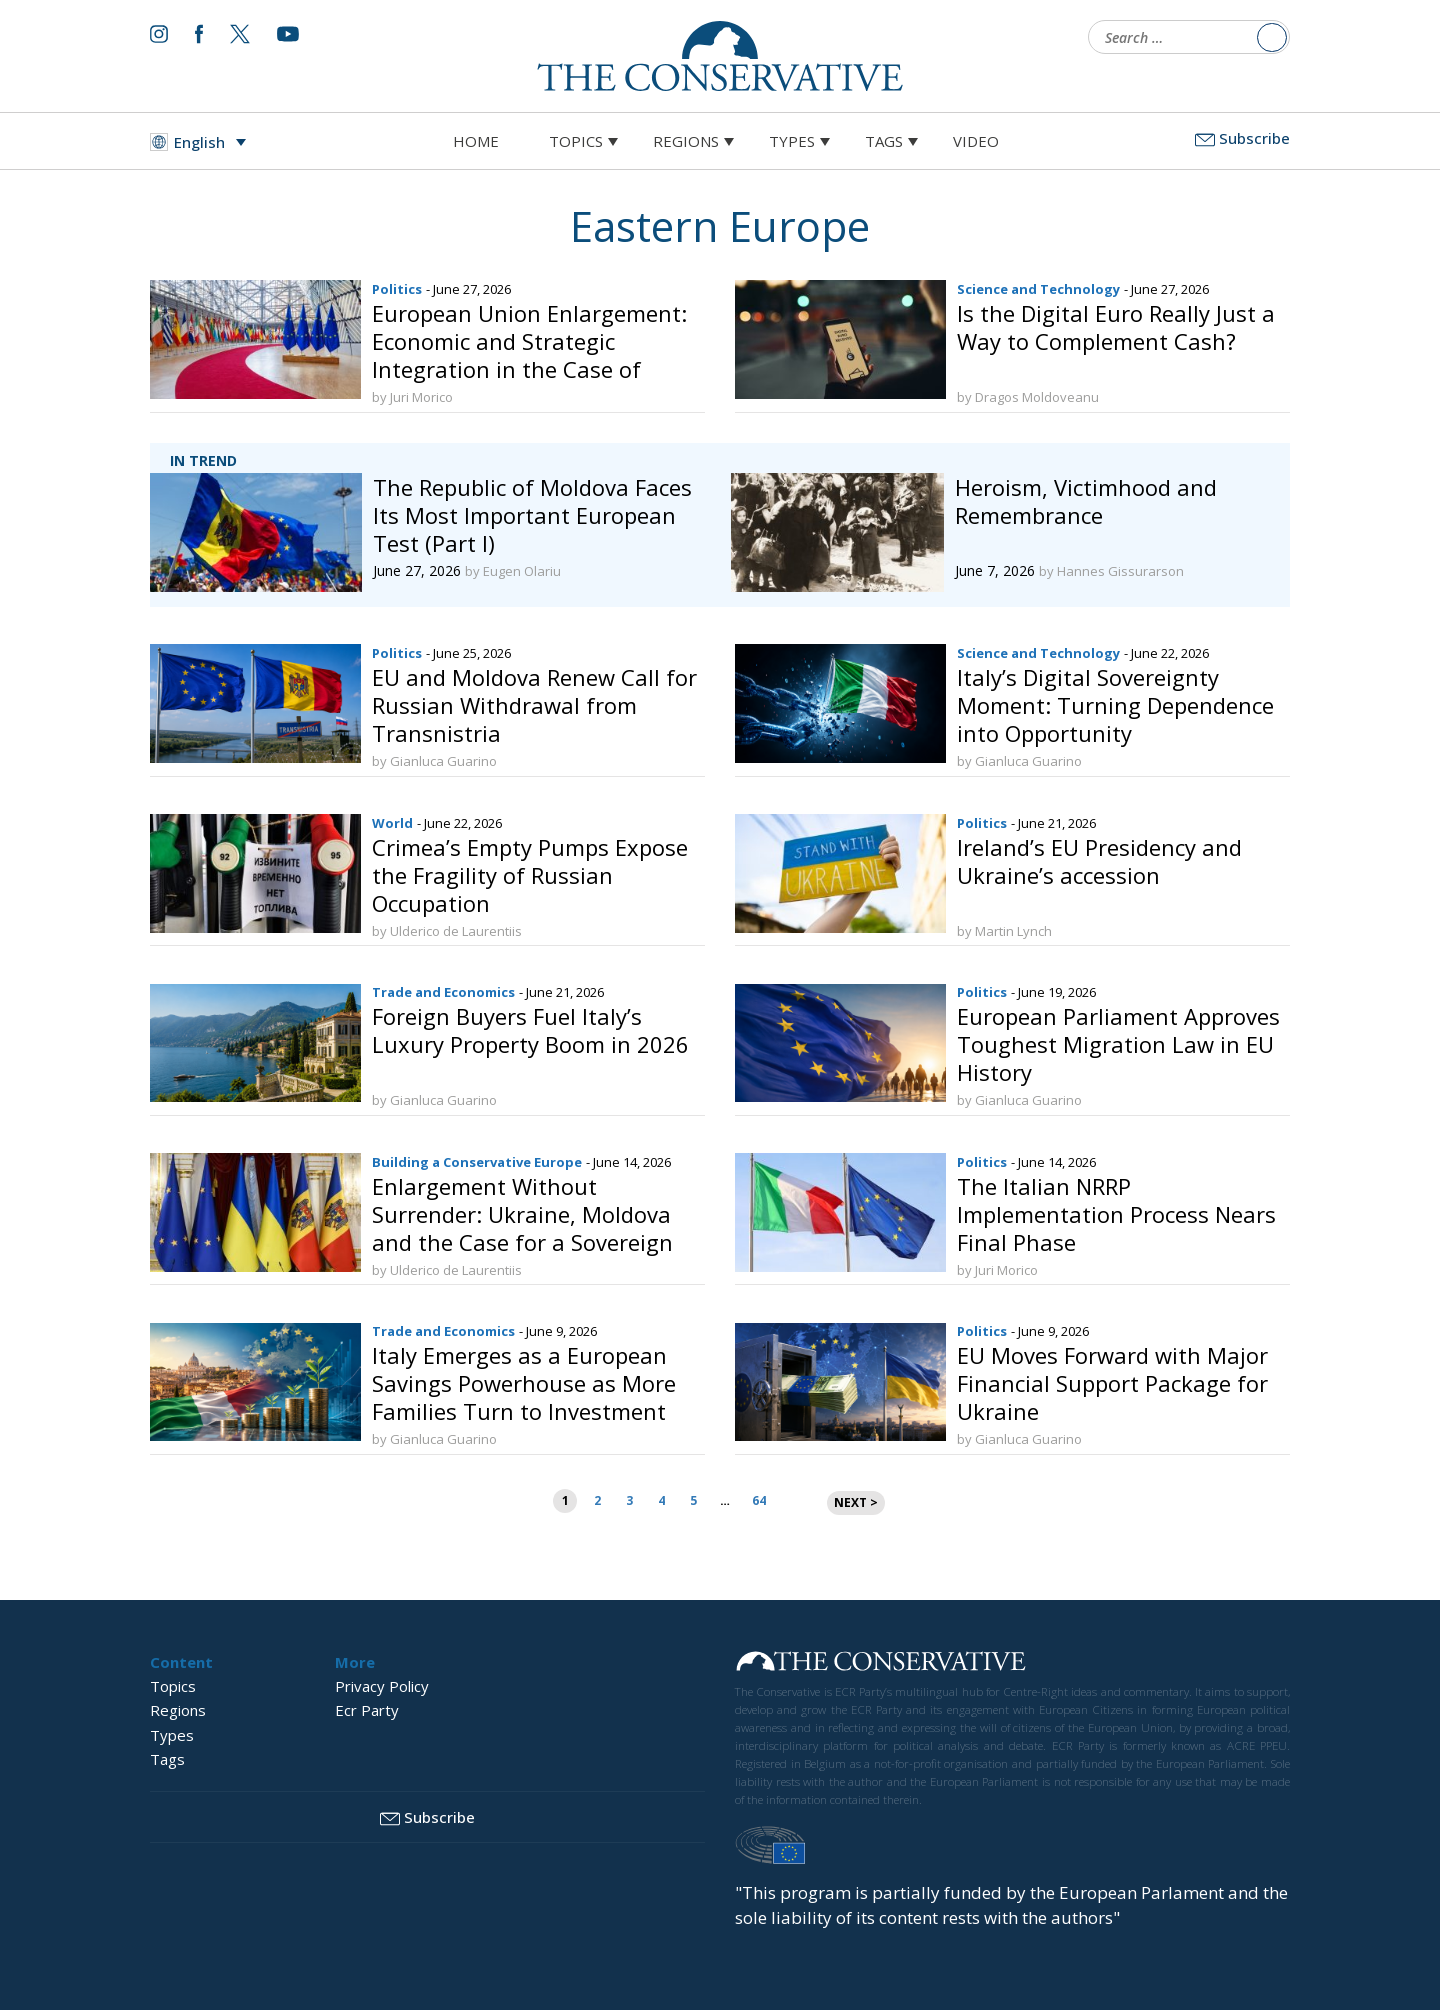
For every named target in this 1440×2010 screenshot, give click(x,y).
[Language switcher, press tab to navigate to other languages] (203, 142)
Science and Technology (1038, 289)
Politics (397, 289)
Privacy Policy (382, 1686)
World (392, 823)
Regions (686, 141)
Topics (576, 141)
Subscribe (1242, 138)
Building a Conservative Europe (477, 1162)
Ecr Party (367, 1710)
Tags (884, 141)
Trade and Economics (443, 992)
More (355, 1662)
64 (759, 1500)
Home (476, 141)
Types (792, 141)
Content (181, 1662)
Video (976, 141)
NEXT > (856, 1502)
